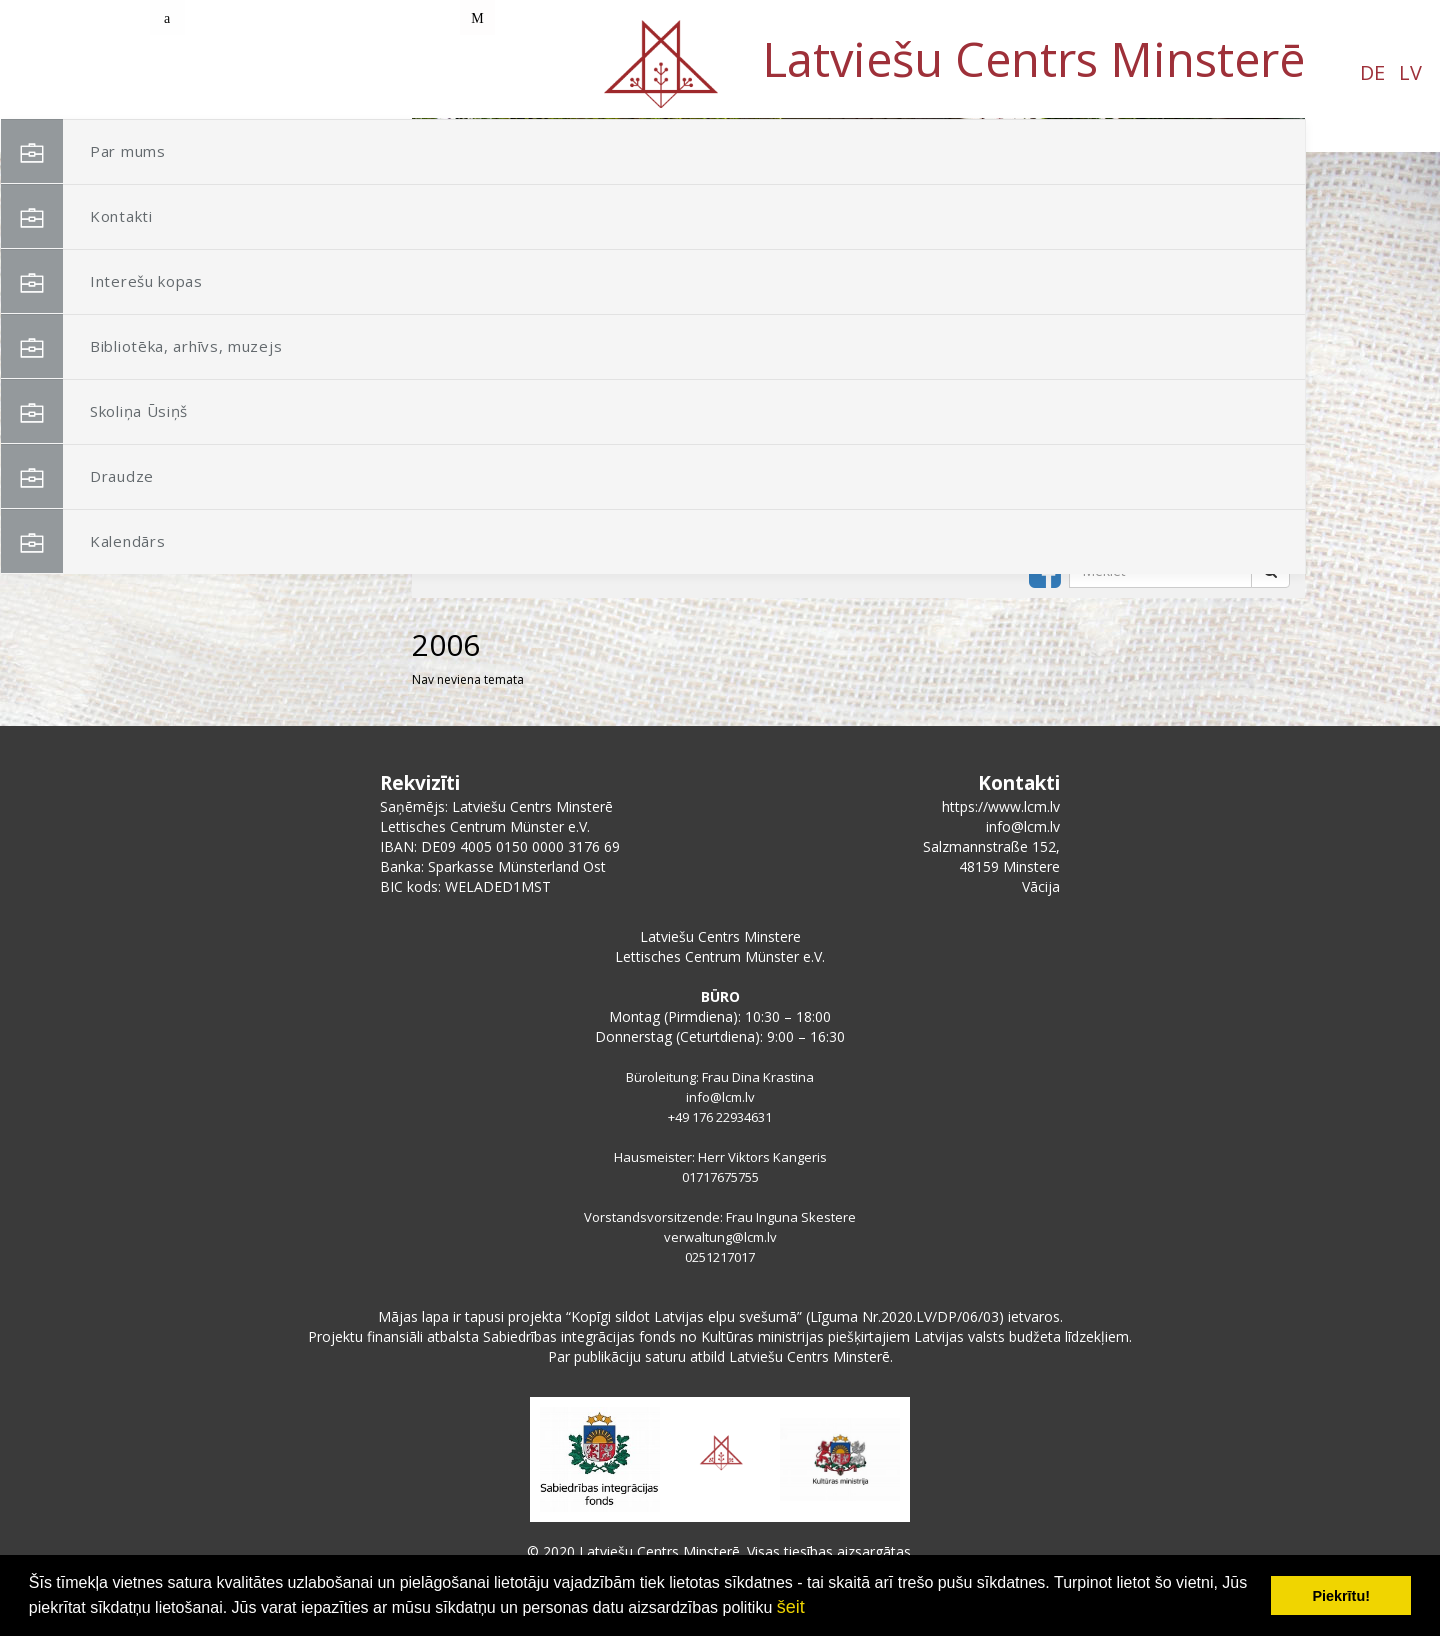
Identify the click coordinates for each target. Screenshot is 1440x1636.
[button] (1245, 248)
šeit (791, 1607)
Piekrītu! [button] (1341, 1596)
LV (235, 72)
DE (197, 72)
